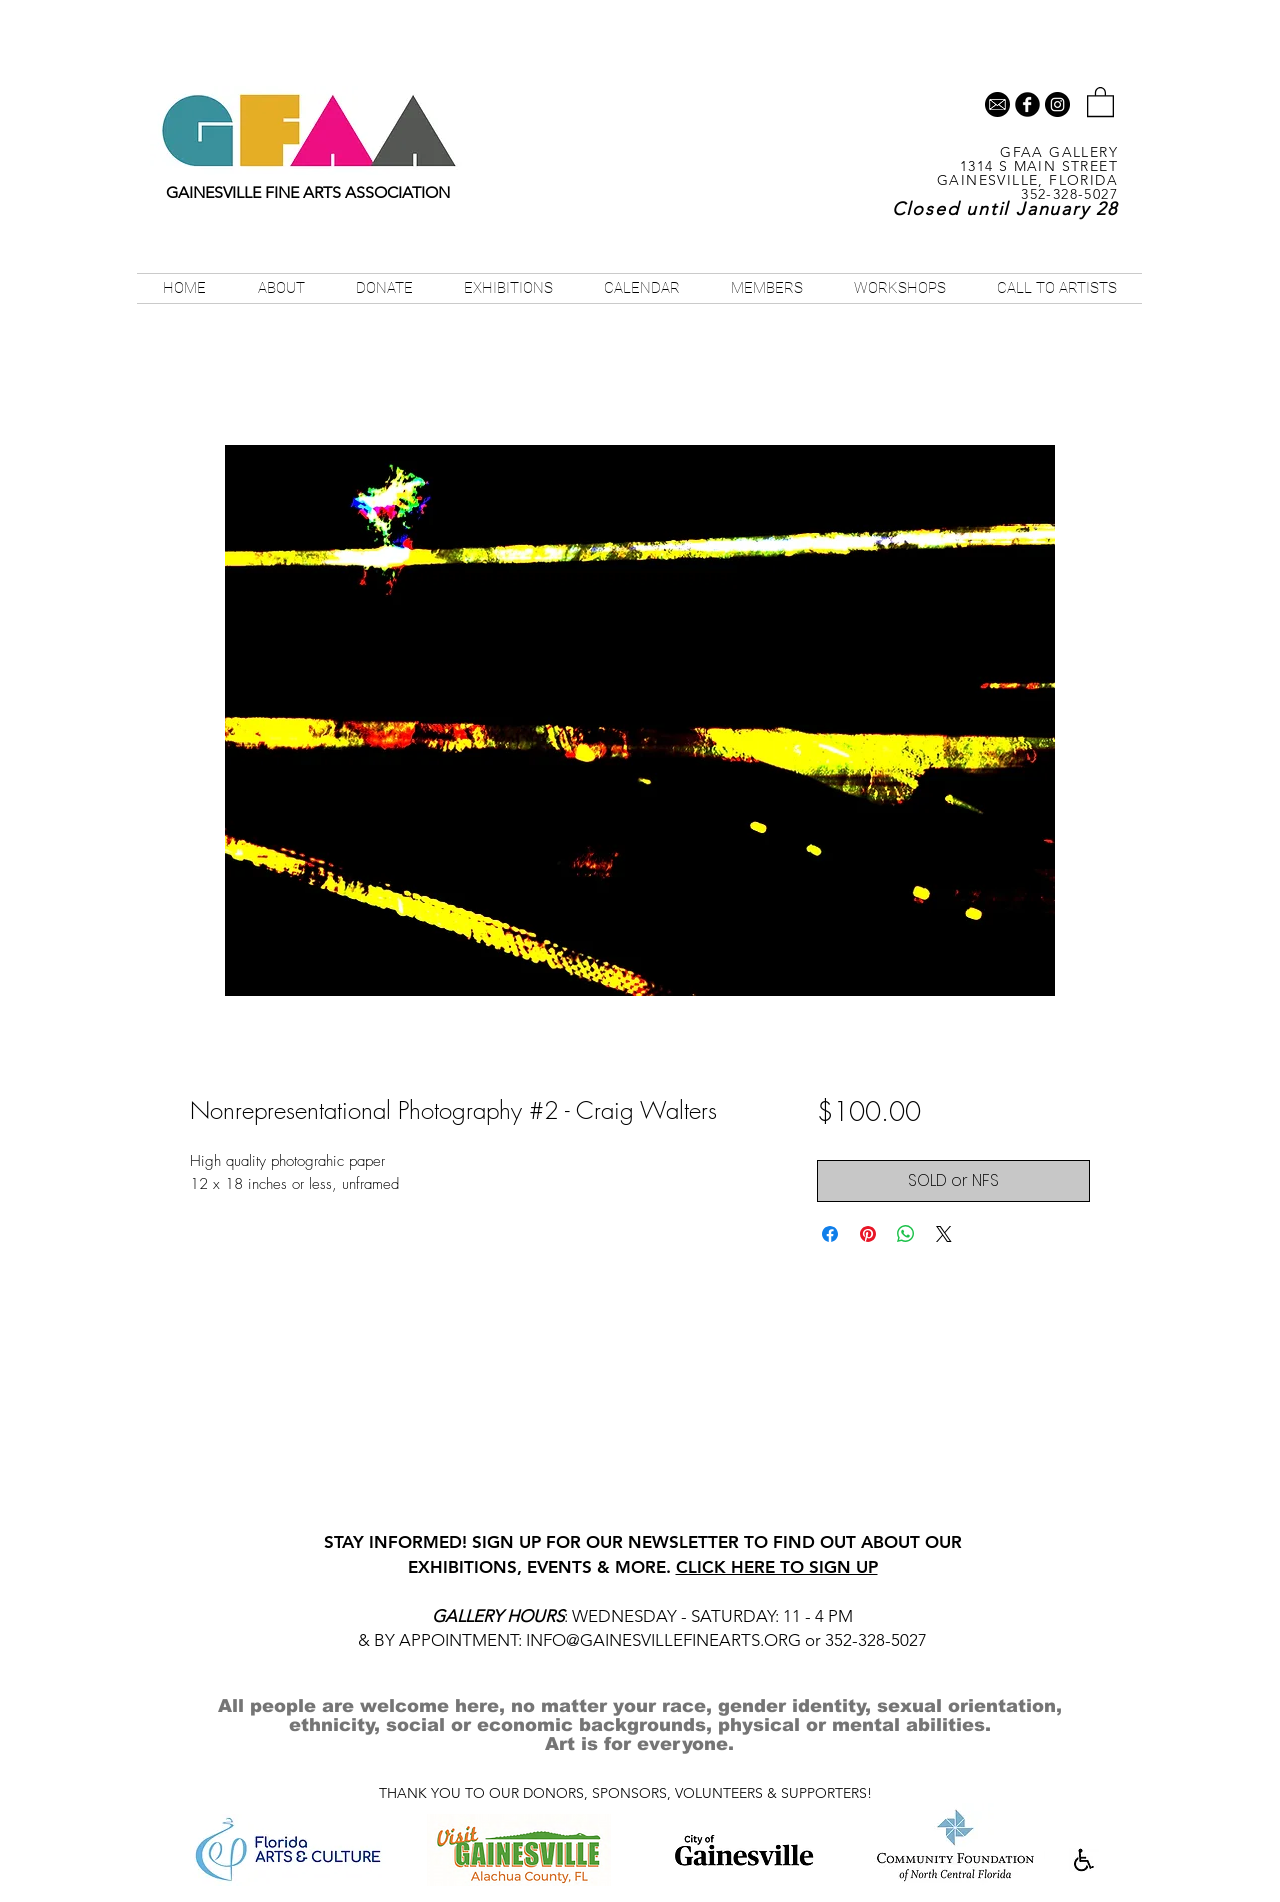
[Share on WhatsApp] (906, 1234)
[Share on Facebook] (830, 1234)
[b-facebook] (1027, 104)
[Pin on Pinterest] (868, 1234)
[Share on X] (944, 1234)
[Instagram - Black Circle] (1057, 104)
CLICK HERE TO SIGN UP (777, 1567)
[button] (1100, 101)
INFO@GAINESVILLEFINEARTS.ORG (663, 1640)
